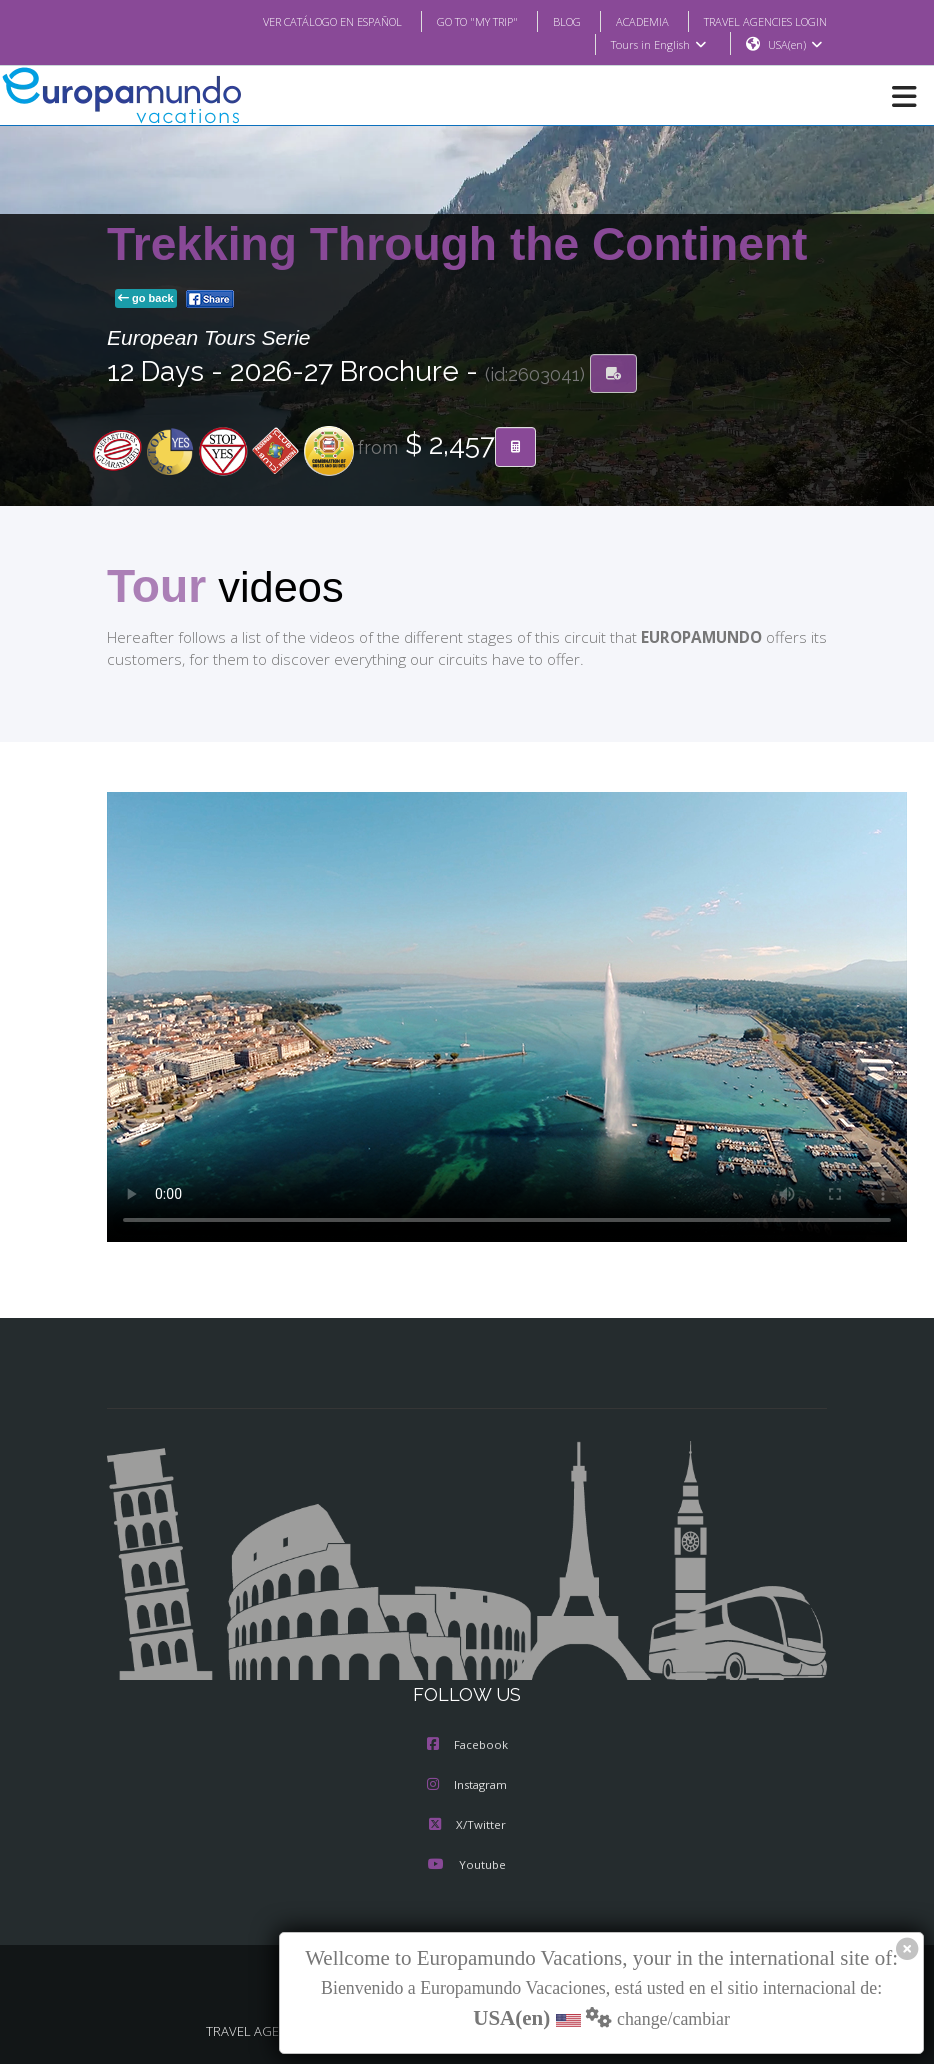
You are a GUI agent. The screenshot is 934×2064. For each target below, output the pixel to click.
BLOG (546, 21)
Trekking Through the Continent (457, 245)
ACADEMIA (624, 21)
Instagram (467, 1787)
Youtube (467, 1867)
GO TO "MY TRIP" (451, 21)
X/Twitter (466, 1827)
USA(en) (795, 45)
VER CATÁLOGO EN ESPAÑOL (292, 21)
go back (146, 299)
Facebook (467, 1747)
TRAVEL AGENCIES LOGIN (758, 21)
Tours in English (657, 45)
